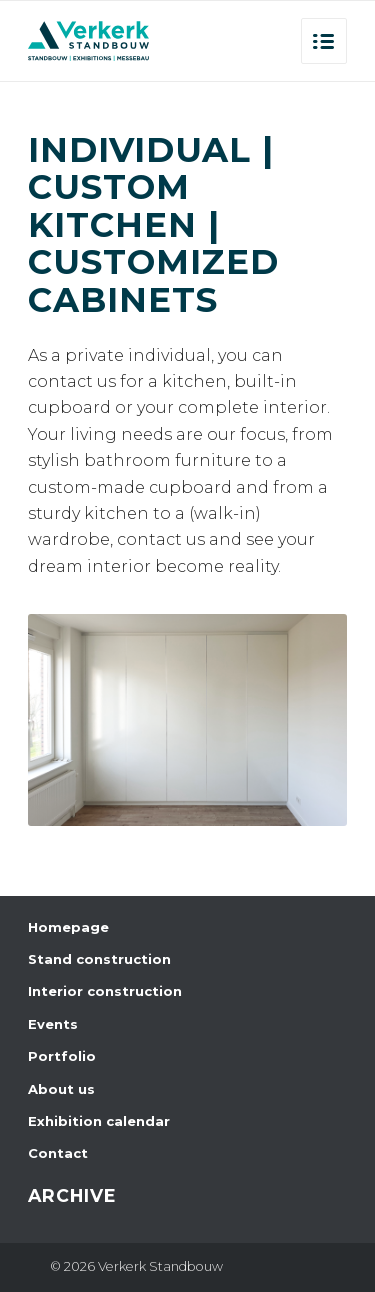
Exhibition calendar (99, 1121)
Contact (58, 1153)
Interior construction (105, 991)
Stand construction (99, 959)
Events (53, 1024)
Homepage (68, 927)
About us (61, 1089)
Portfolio (62, 1056)
